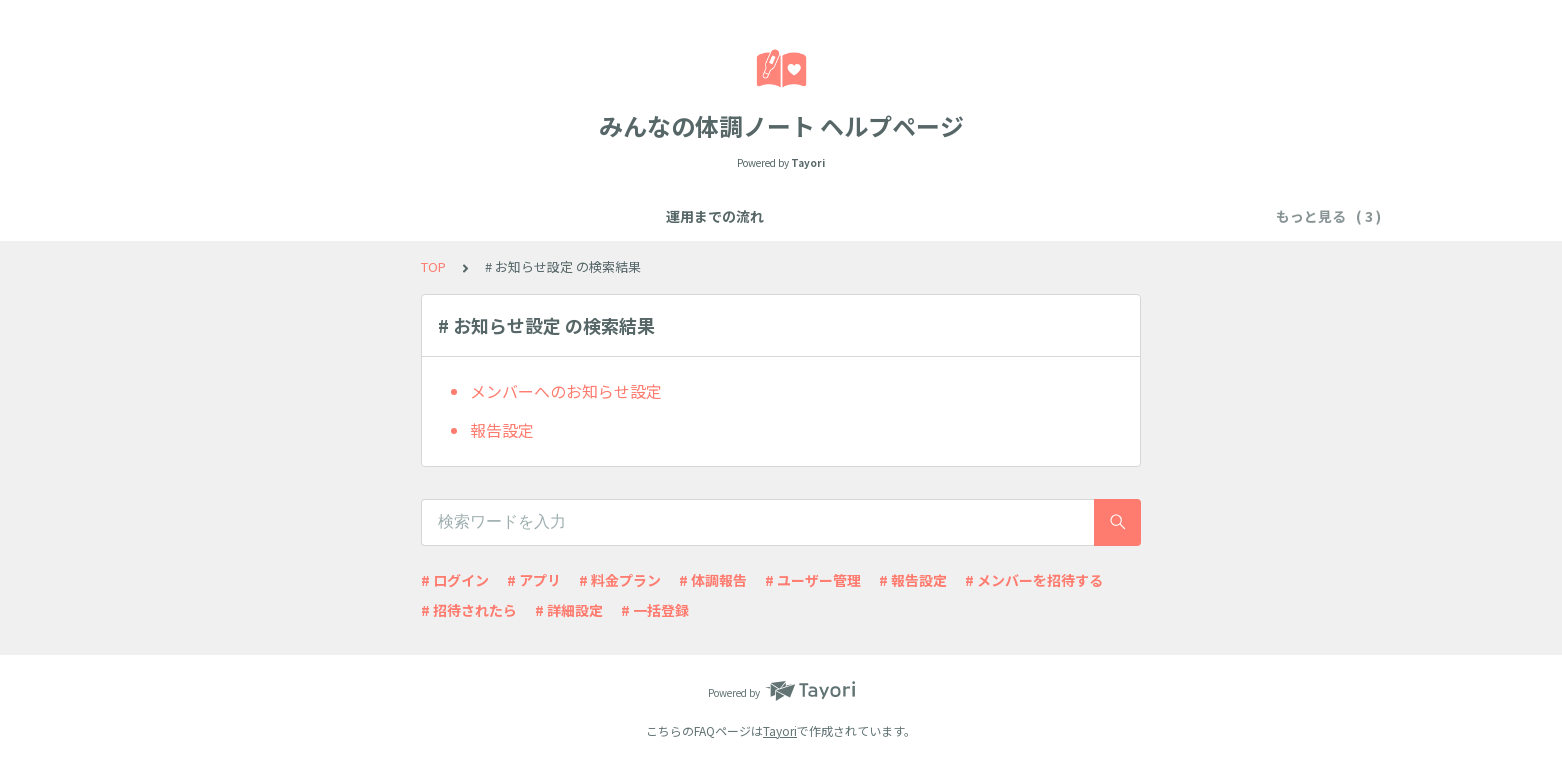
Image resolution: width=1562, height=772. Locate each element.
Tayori (780, 730)
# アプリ (534, 580)
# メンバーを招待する (1034, 580)
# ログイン (455, 580)
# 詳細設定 (569, 610)
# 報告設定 (913, 580)
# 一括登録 (655, 610)
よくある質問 (739, 216)
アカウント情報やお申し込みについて (928, 216)
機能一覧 (641, 216)
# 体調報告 (713, 580)
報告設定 (502, 430)
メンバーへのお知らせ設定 (566, 391)
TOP (433, 266)
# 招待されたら (469, 610)
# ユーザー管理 (813, 580)
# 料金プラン (620, 580)
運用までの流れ (536, 216)
